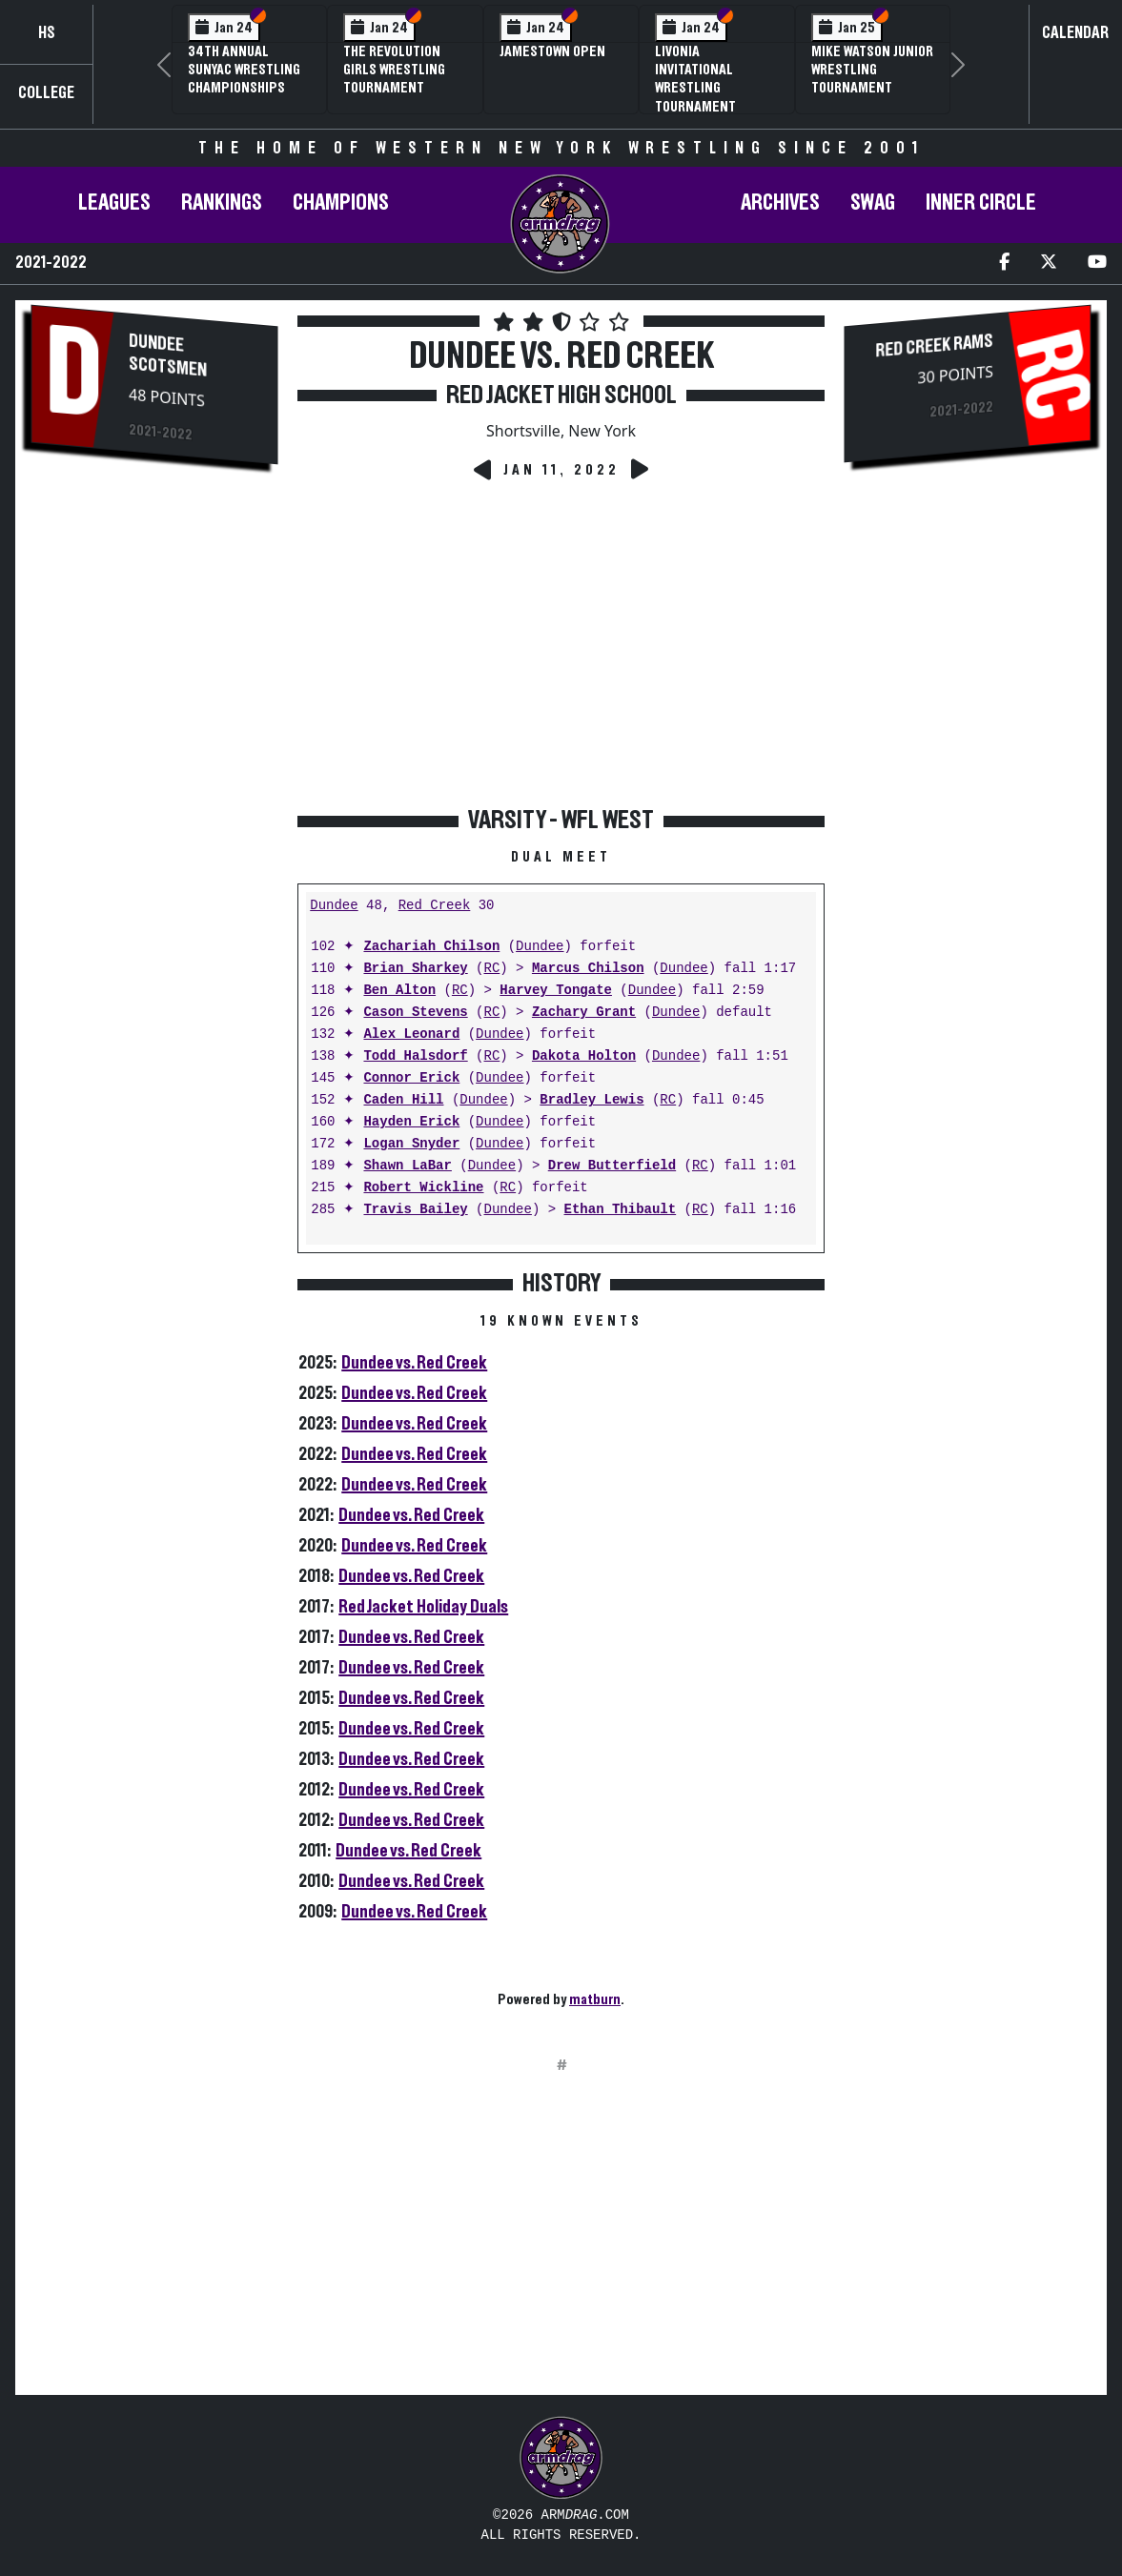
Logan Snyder (411, 1144)
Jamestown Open (552, 51)
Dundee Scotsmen (168, 356)
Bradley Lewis (591, 1100)
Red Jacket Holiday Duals (423, 1606)
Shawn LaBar (407, 1166)
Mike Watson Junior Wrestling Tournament (872, 69)
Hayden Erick (411, 1122)
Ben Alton (399, 991)
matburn (595, 1999)
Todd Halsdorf (415, 1056)
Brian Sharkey (415, 969)
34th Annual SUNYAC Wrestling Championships (244, 69)
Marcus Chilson (588, 969)
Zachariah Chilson (431, 947)
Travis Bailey (415, 1210)
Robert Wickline (423, 1188)
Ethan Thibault (619, 1210)
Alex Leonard (411, 1034)
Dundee (333, 906)
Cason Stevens (415, 1013)
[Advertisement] (154, 800)
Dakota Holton (584, 1056)
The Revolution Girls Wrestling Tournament (394, 69)
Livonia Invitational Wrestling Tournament (695, 79)
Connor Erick (411, 1078)
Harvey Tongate (556, 991)
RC (491, 969)
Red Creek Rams (934, 346)
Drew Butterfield (612, 1166)
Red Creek (434, 906)
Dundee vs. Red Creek (414, 1362)
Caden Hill (403, 1100)
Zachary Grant (584, 1013)
